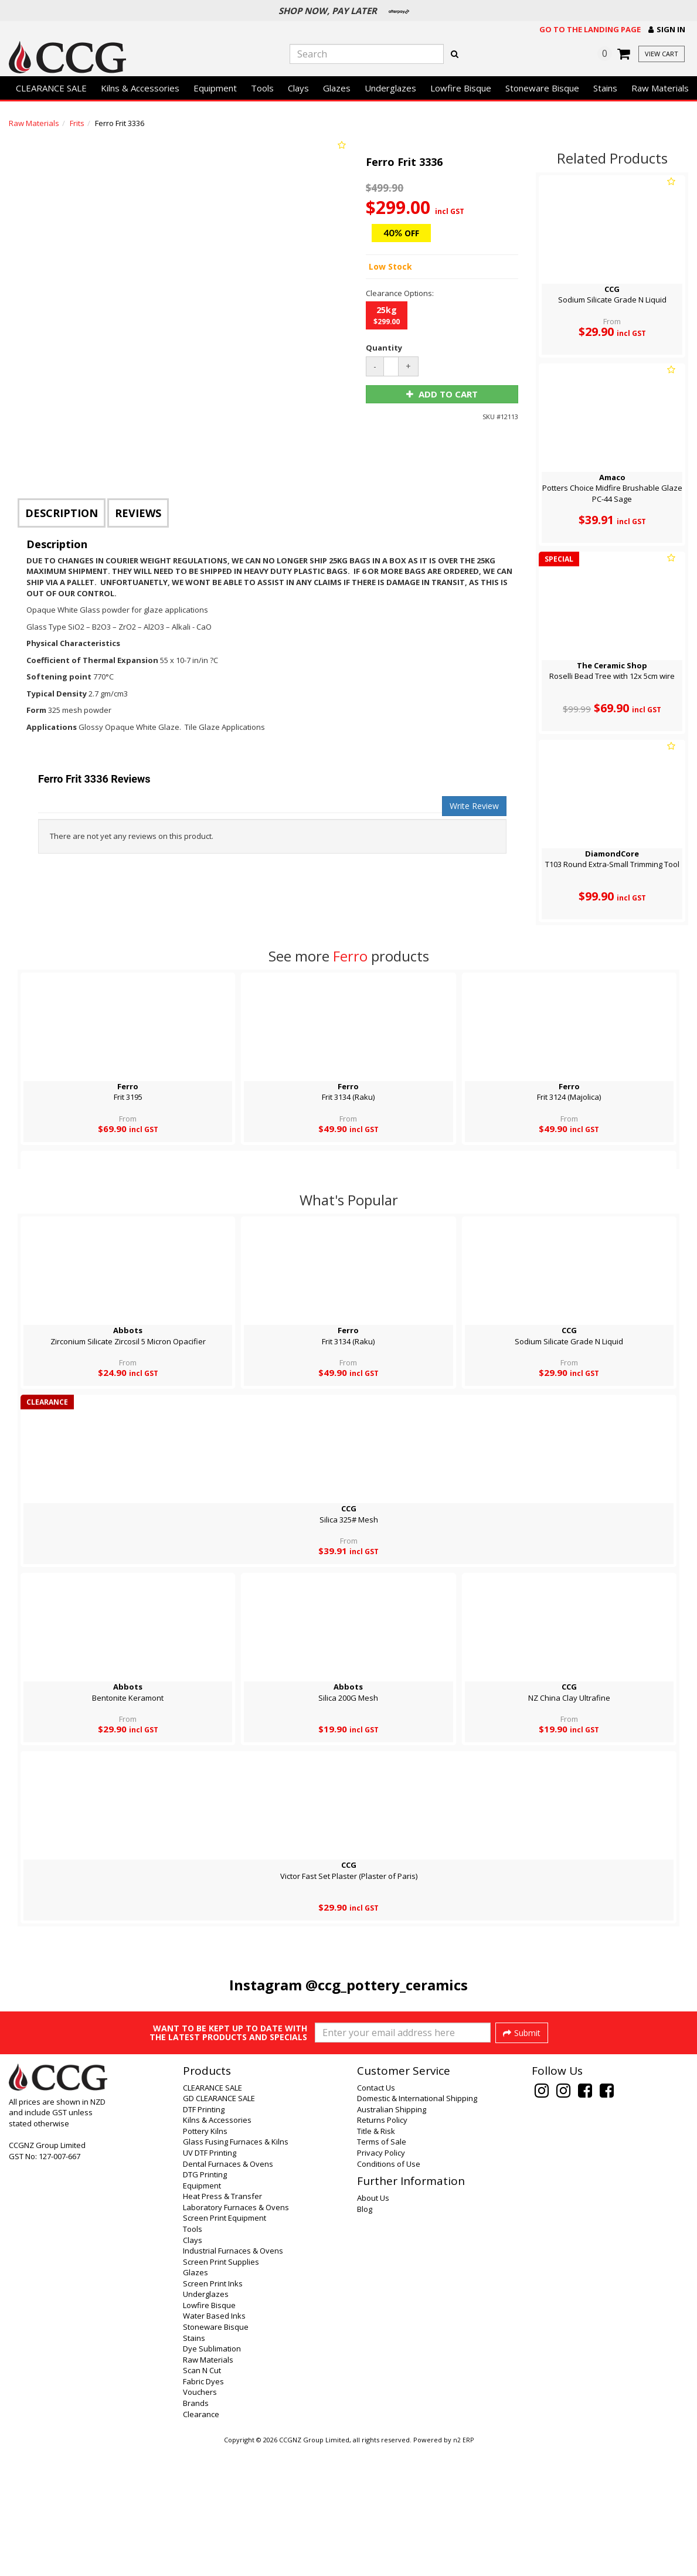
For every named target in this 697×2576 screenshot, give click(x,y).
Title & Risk (376, 2259)
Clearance (201, 2542)
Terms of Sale (381, 2269)
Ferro (350, 956)
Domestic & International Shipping (417, 2226)
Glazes (337, 88)
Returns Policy (382, 2247)
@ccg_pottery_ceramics (386, 1984)
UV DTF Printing (209, 2280)
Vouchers (200, 2519)
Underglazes (390, 88)
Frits (77, 123)
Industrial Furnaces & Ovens (233, 2378)
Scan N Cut (202, 2498)
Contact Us (376, 2215)
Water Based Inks (214, 2443)
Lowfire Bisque (460, 88)
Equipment (215, 88)
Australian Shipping (391, 2237)
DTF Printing (204, 2237)
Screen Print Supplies (221, 2389)
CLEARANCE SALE (51, 88)
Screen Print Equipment (224, 2345)
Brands (196, 2531)
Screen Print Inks (213, 2411)
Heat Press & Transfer (222, 2324)
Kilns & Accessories (140, 88)
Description (61, 513)
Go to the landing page (590, 29)
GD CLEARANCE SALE (219, 2226)
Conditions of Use (388, 2291)
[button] (666, 29)
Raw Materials (660, 88)
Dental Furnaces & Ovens (228, 2291)
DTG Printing (205, 2302)
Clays (298, 88)
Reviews (138, 513)
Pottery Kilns (205, 2259)
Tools (262, 88)
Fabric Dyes (203, 2509)
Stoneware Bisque (542, 88)
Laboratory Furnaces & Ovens (236, 2335)
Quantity (384, 347)
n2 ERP (463, 2568)
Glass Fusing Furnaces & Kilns (235, 2269)
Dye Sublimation (212, 2476)
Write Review (474, 805)
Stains (605, 88)
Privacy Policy (381, 2280)
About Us (373, 2325)
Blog (364, 2337)
